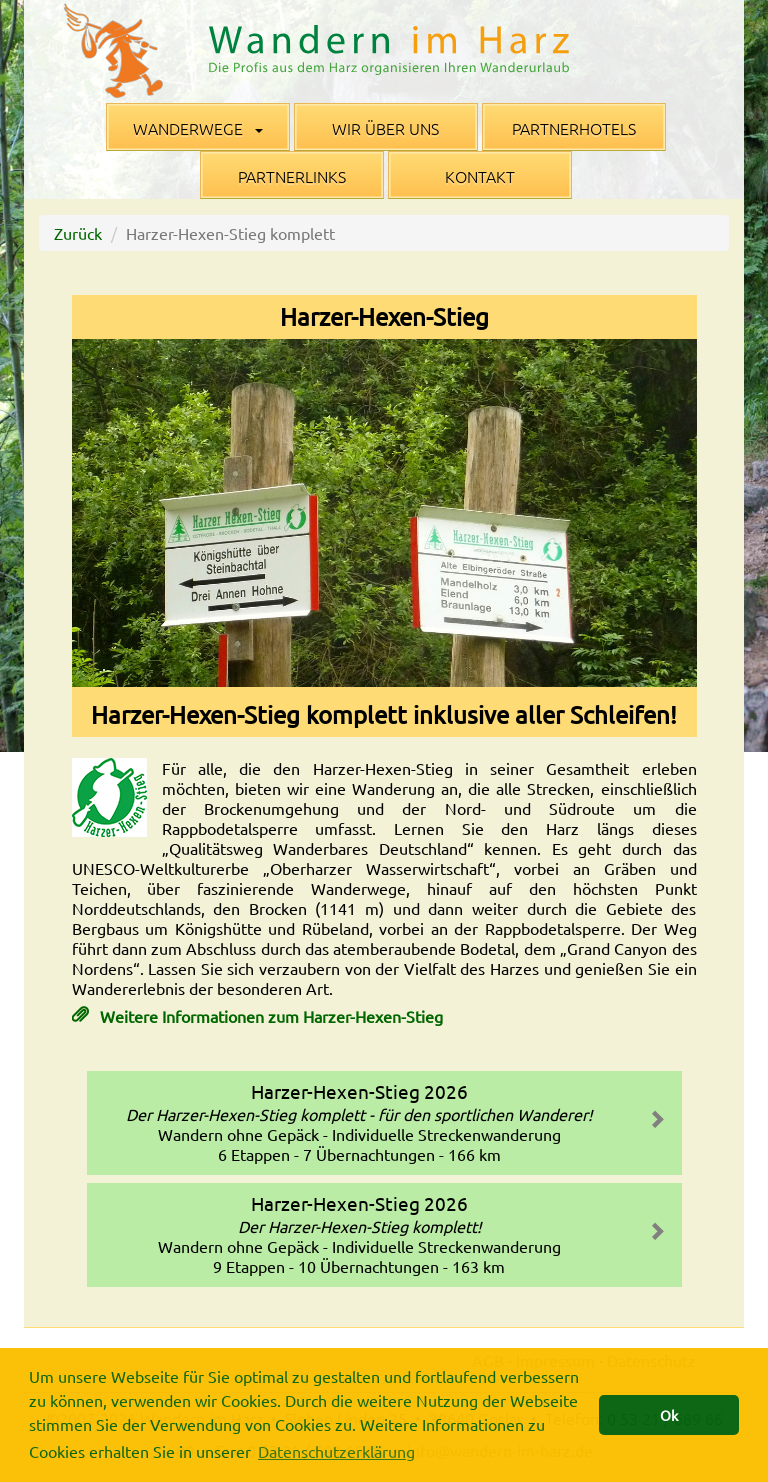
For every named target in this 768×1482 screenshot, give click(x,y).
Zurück (78, 233)
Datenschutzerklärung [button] (336, 1451)
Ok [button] (669, 1415)
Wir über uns (385, 128)
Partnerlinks (292, 176)
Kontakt (480, 176)
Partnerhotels (574, 128)
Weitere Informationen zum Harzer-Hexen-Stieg (269, 1016)
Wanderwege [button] (198, 128)
